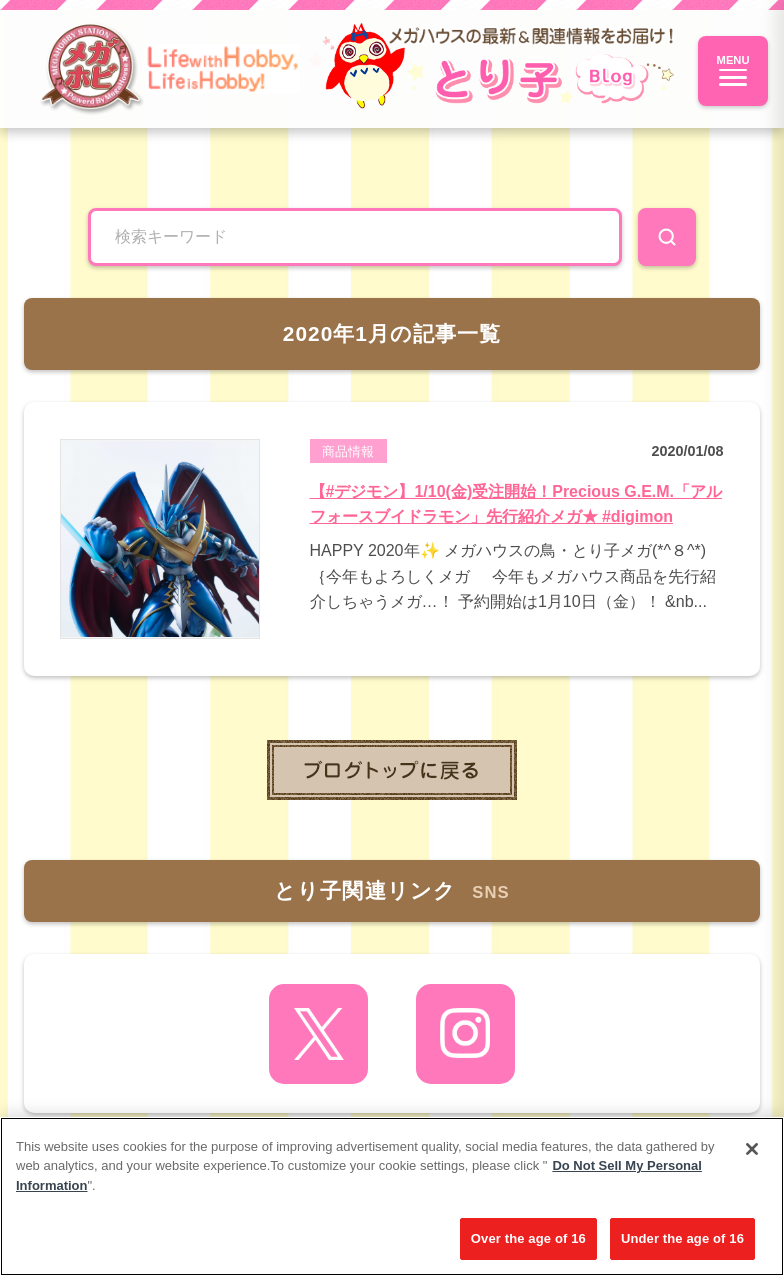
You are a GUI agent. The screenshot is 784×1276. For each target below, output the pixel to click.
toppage (392, 770)
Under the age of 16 (682, 1238)
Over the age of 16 (528, 1238)
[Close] (752, 1149)
